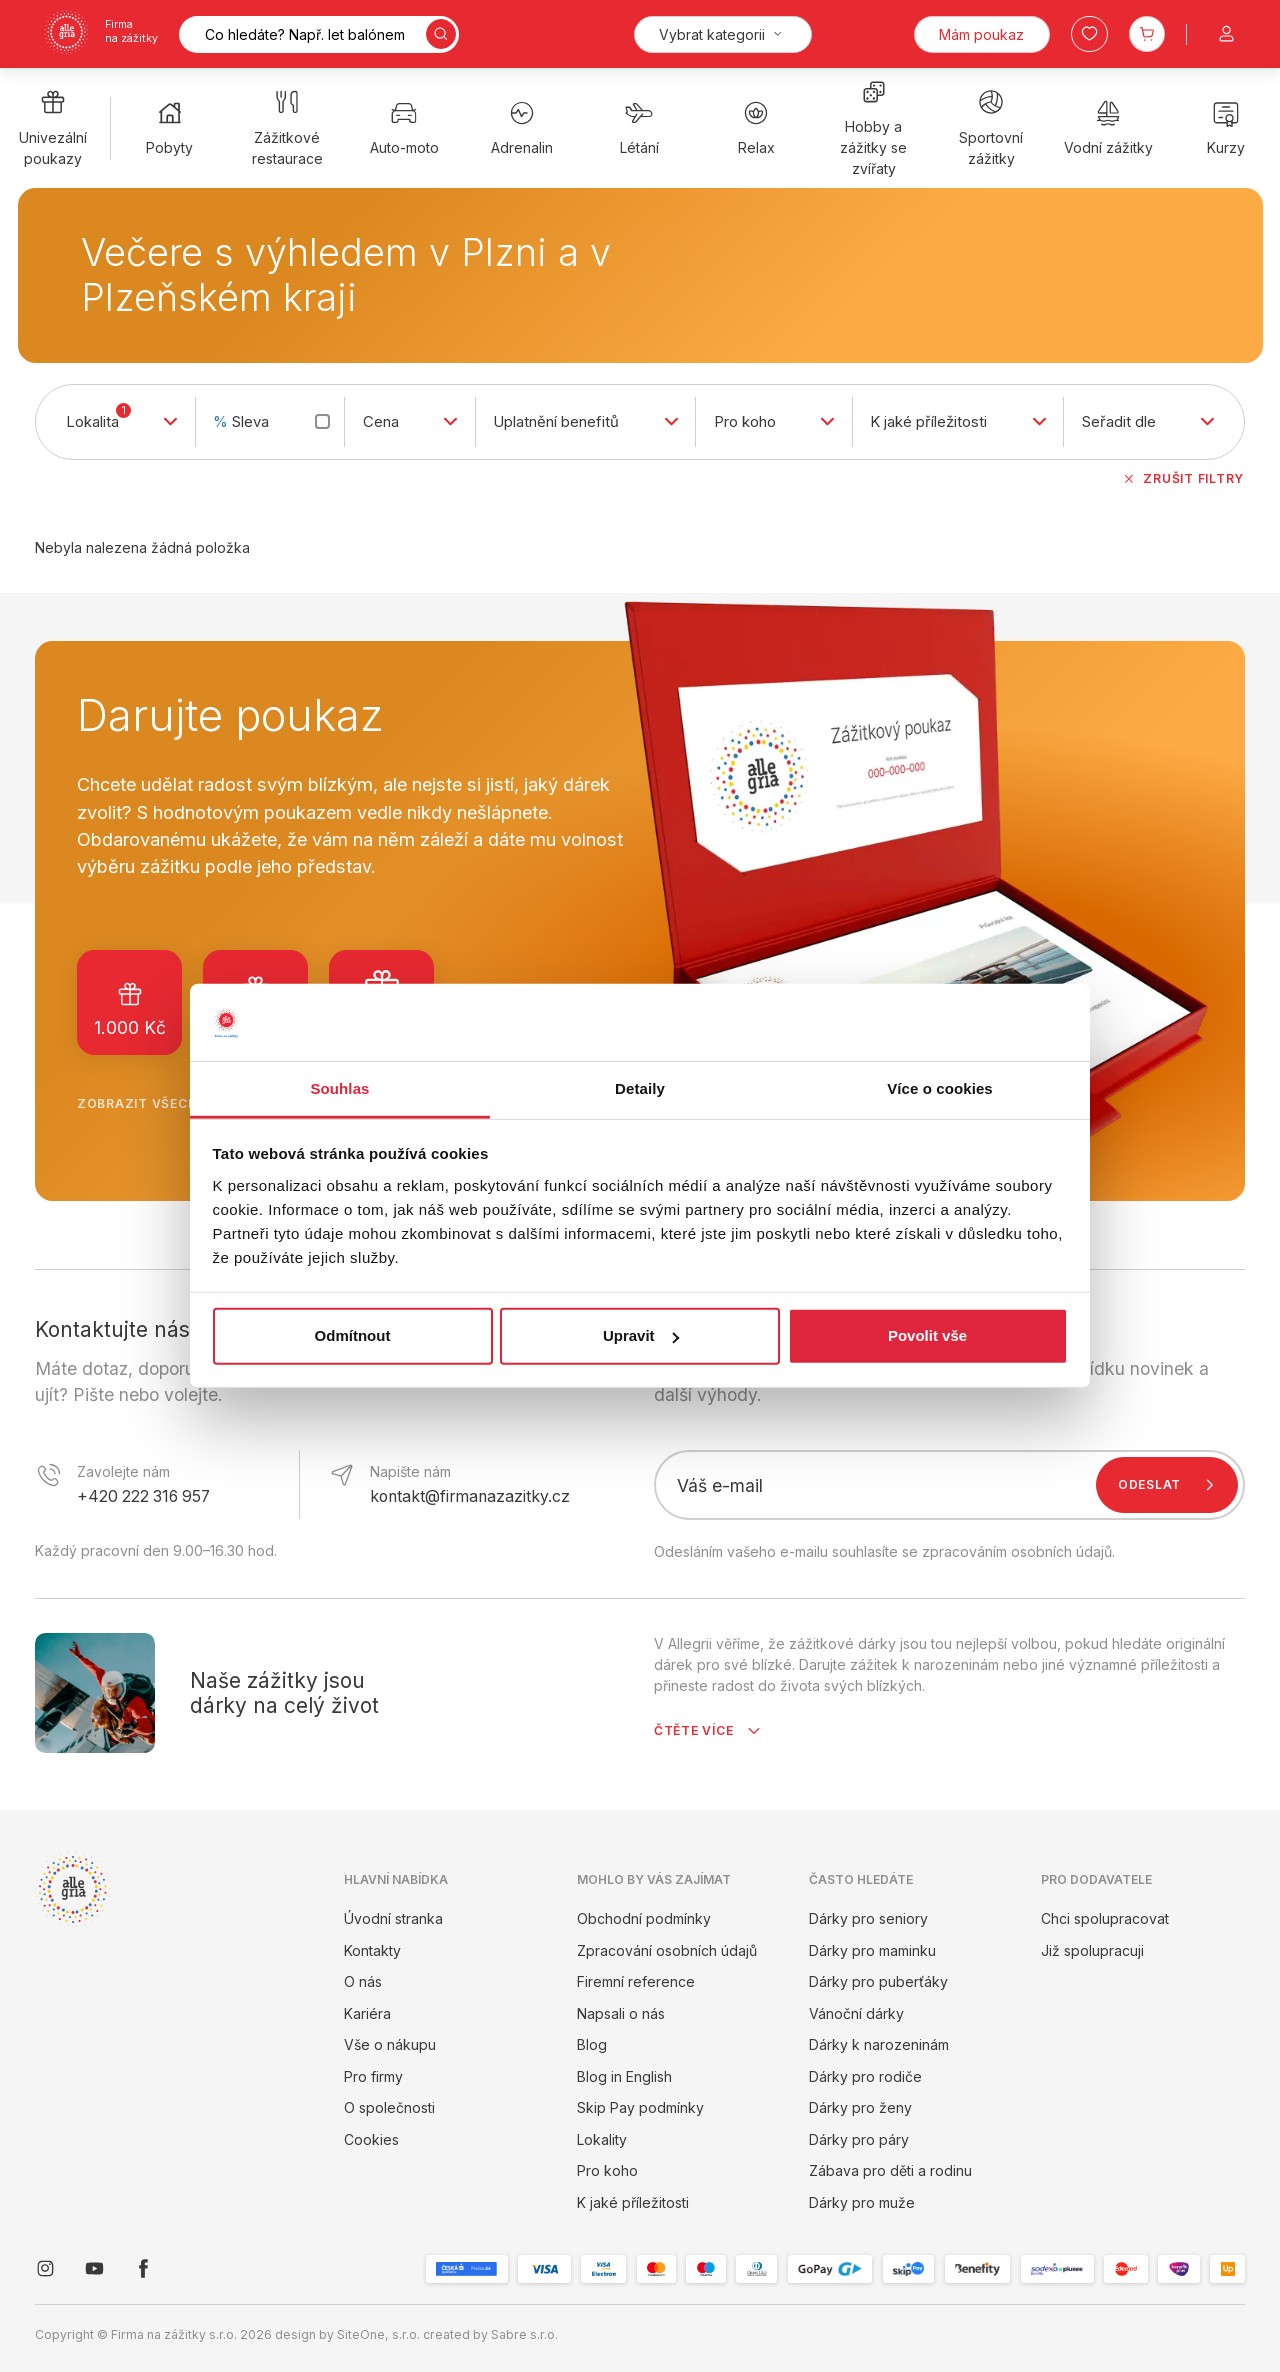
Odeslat (1170, 1485)
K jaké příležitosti (633, 2202)
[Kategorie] (723, 34)
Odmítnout (353, 1335)
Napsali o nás (621, 2013)
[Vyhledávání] (319, 34)
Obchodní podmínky (644, 1918)
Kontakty (372, 1950)
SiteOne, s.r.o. (378, 2334)
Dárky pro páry (859, 2139)
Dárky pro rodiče (865, 2076)
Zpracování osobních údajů (667, 1950)
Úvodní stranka (393, 1918)
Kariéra (367, 2013)
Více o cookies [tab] (940, 1088)
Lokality (602, 2139)
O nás (363, 1981)
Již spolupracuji (1092, 1950)
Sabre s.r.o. (524, 2334)
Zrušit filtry (1182, 479)
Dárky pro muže (862, 2202)
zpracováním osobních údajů (1017, 1551)
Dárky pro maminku (872, 1950)
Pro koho (607, 2170)
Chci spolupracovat (1105, 1918)
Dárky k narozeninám (879, 2044)
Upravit (641, 1335)
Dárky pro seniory (868, 1918)
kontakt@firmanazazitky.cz (470, 1496)
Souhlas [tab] (339, 1088)
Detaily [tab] (640, 1088)
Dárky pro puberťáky (878, 1981)
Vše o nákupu (390, 2044)
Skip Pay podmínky (640, 2107)
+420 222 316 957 (143, 1496)
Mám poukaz (981, 34)
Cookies (371, 2139)
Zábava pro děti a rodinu (890, 2170)
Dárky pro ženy (860, 2107)
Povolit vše (927, 1335)
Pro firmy (373, 2076)
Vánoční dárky (856, 2013)
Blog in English (624, 2076)
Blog (592, 2044)
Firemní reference (636, 1981)
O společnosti (389, 2107)
